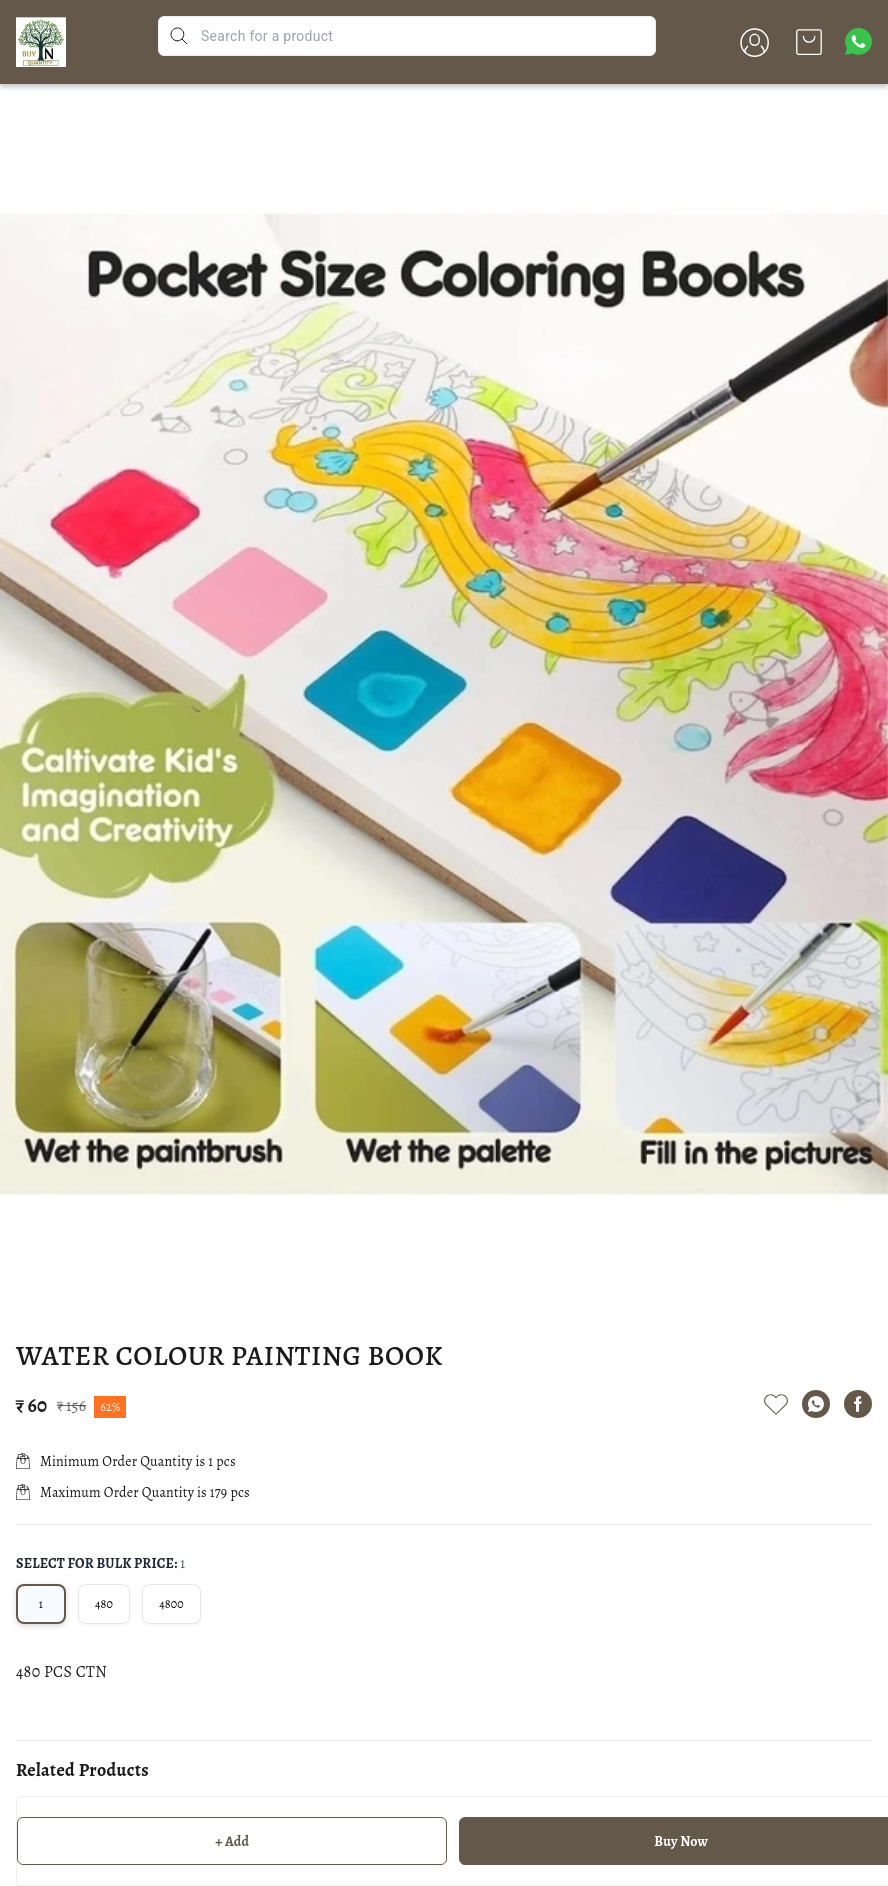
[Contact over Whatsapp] (858, 41)
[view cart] (809, 42)
